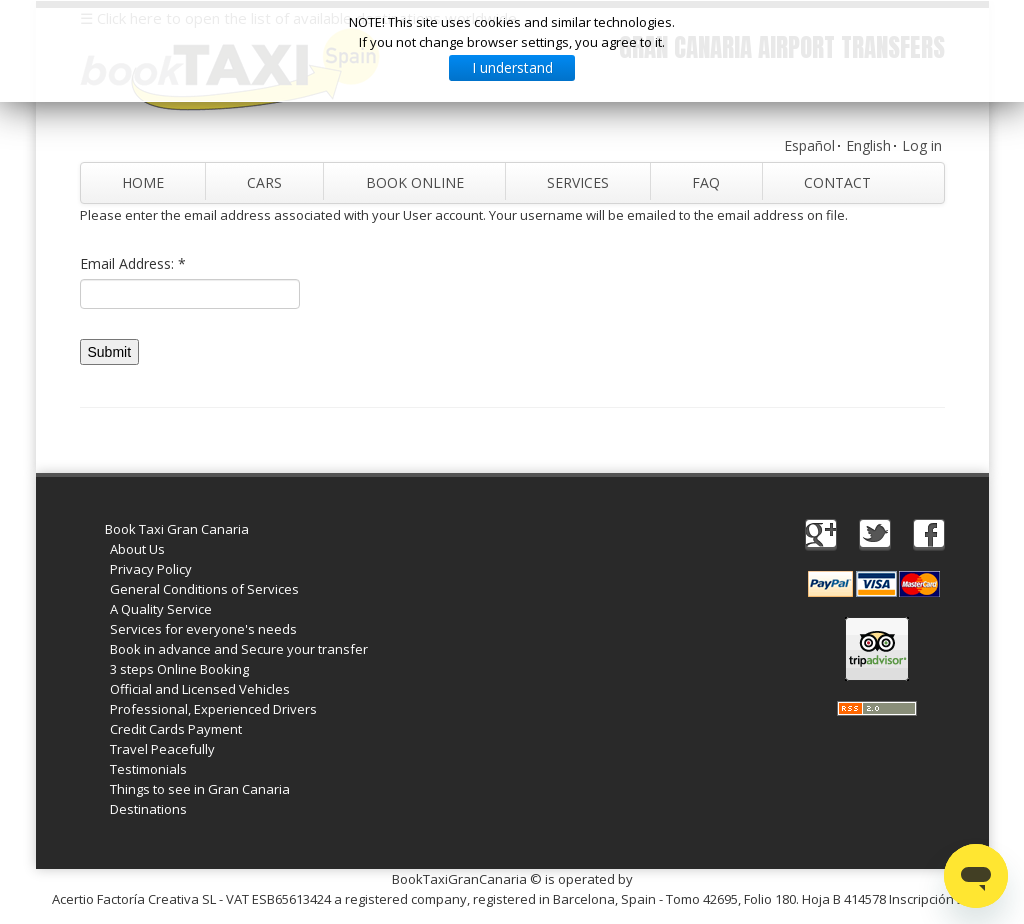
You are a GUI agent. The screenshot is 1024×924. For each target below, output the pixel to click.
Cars (264, 182)
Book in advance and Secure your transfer (239, 649)
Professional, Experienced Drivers (213, 709)
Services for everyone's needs (203, 629)
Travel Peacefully (162, 749)
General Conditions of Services (204, 589)
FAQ (706, 182)
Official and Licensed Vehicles (200, 689)
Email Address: (133, 263)
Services (578, 182)
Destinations (148, 809)
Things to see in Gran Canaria (200, 789)
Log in (922, 145)
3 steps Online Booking (179, 669)
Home (143, 182)
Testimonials (148, 769)
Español (809, 145)
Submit (110, 352)
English (868, 145)
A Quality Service (161, 609)
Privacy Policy (151, 569)
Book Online (414, 182)
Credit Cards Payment (176, 729)
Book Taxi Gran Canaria (177, 529)
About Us (137, 549)
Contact (837, 182)
